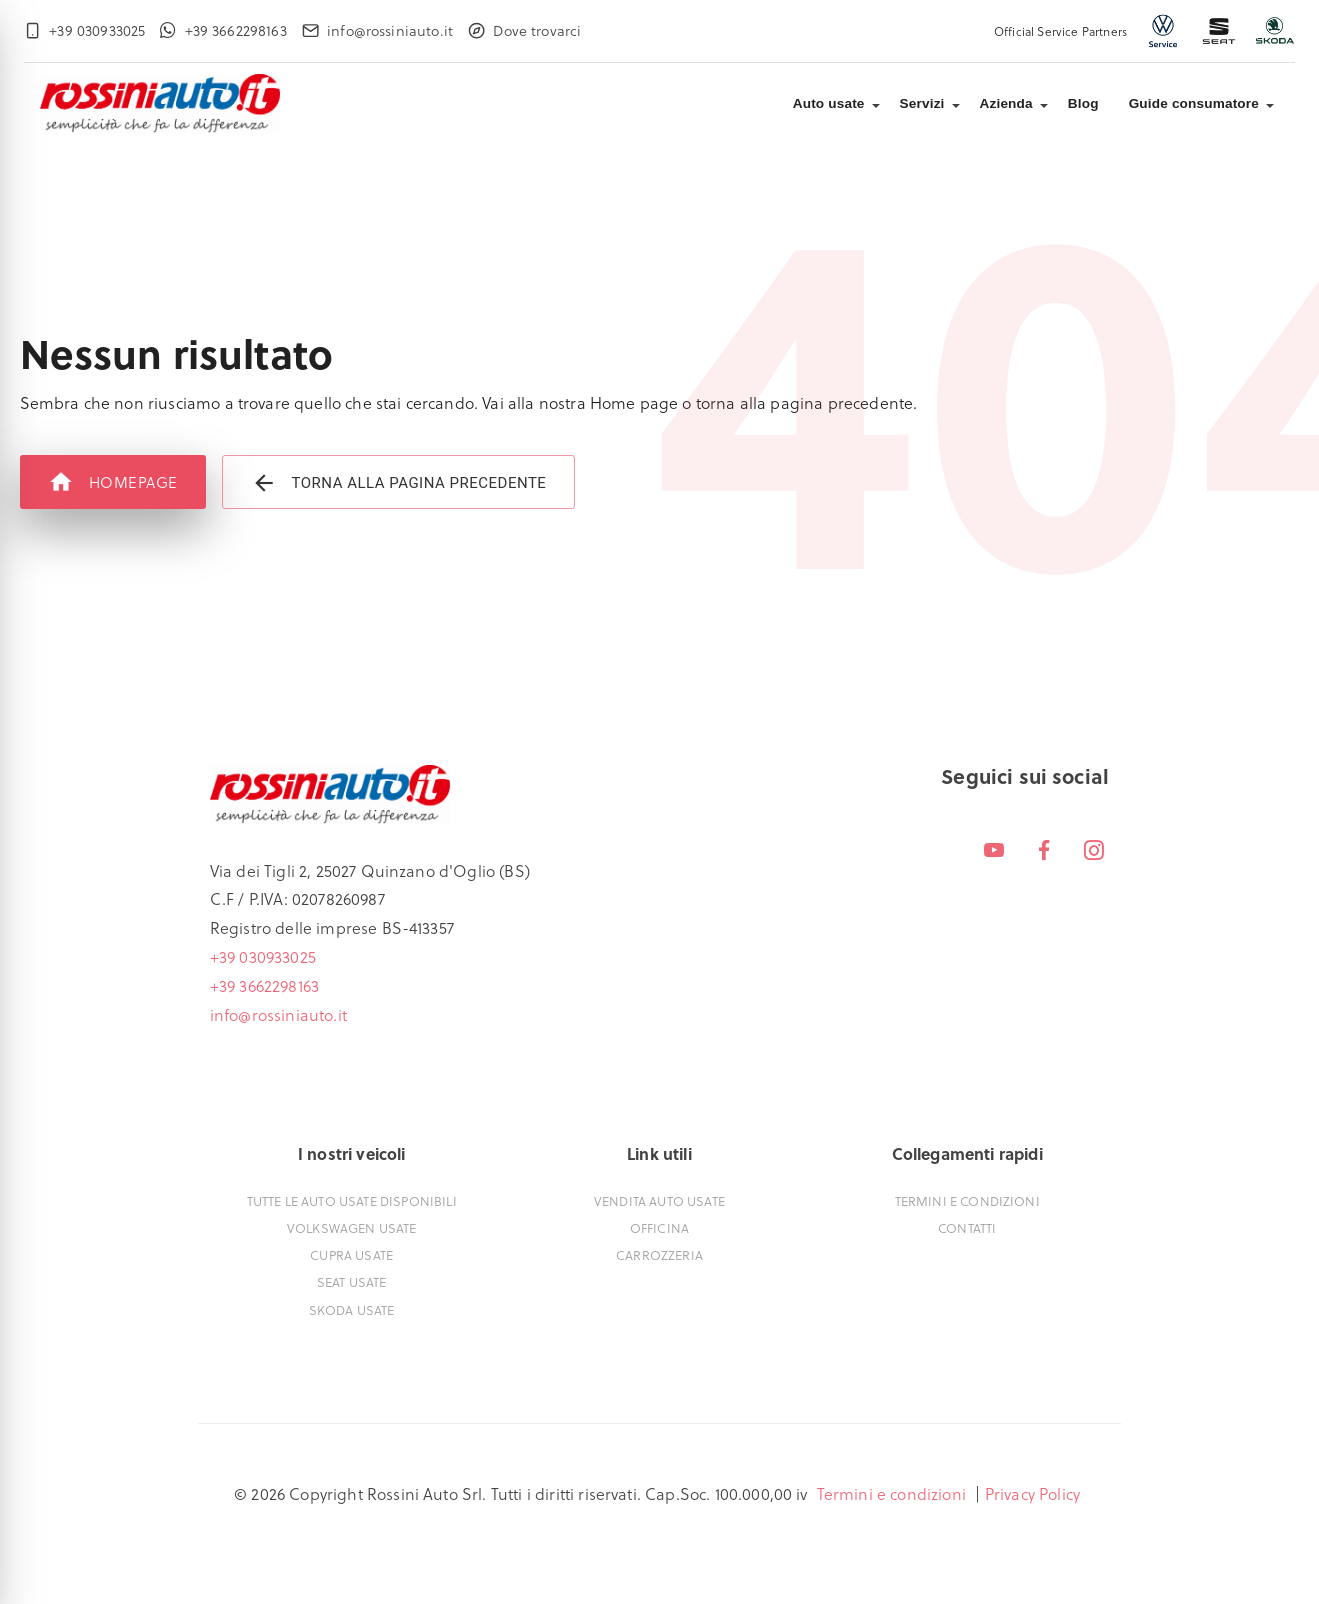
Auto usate (829, 103)
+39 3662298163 (264, 985)
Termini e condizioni (967, 1200)
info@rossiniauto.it (278, 1014)
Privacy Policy (1032, 1493)
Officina (659, 1227)
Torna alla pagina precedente (399, 482)
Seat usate (352, 1281)
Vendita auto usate (659, 1200)
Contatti (967, 1227)
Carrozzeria (659, 1254)
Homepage (113, 482)
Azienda (1006, 103)
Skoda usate (352, 1309)
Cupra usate (351, 1254)
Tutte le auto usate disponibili (352, 1200)
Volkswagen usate (352, 1227)
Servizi (922, 103)
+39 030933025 (263, 956)
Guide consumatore (1194, 103)
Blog (1083, 103)
